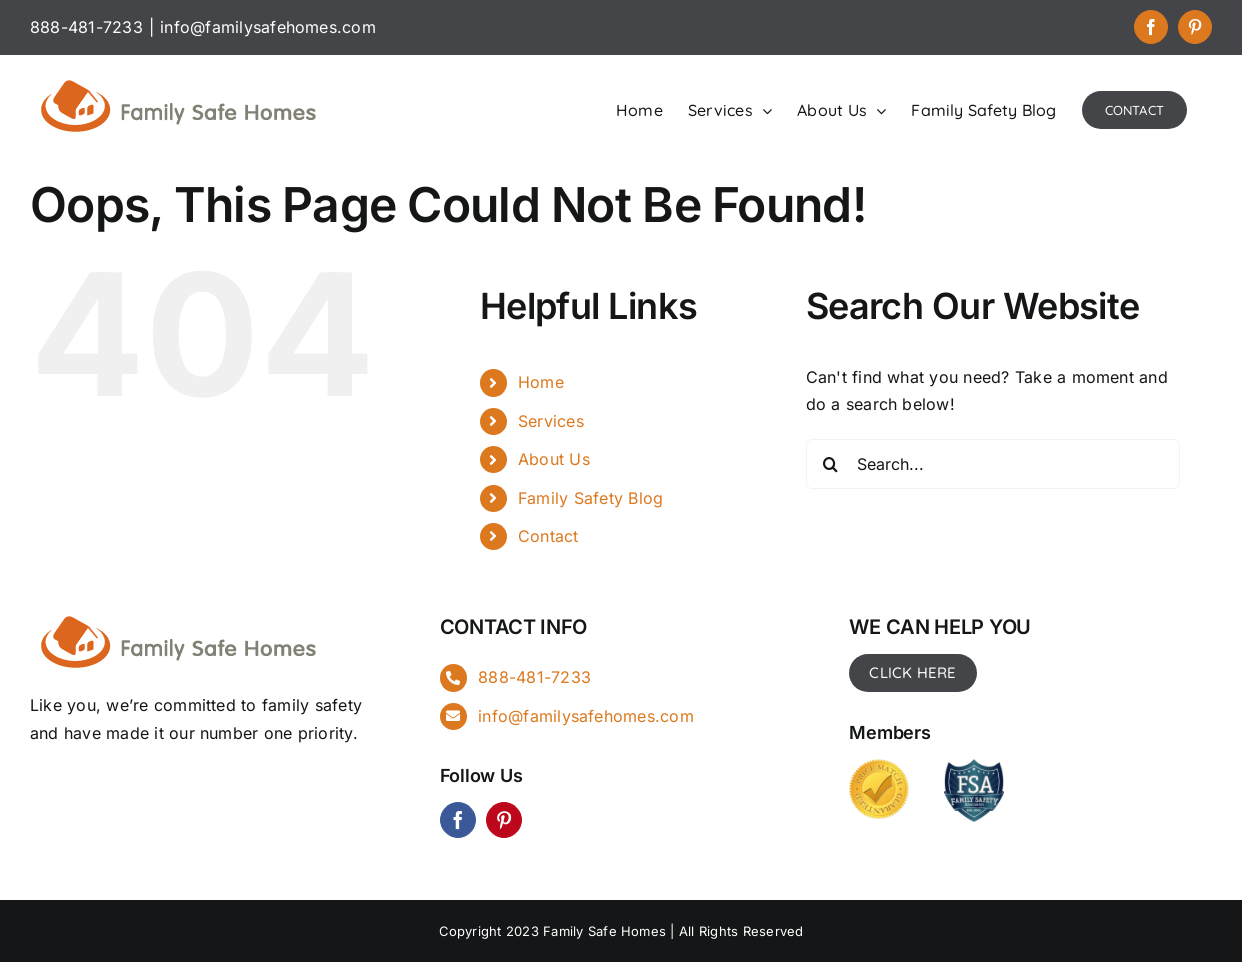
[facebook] (458, 820)
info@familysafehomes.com (268, 27)
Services (551, 421)
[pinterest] (504, 820)
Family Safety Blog (590, 498)
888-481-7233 (534, 677)
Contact (548, 536)
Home (541, 382)
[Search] (831, 464)
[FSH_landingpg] (180, 613)
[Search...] (993, 464)
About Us (554, 459)
